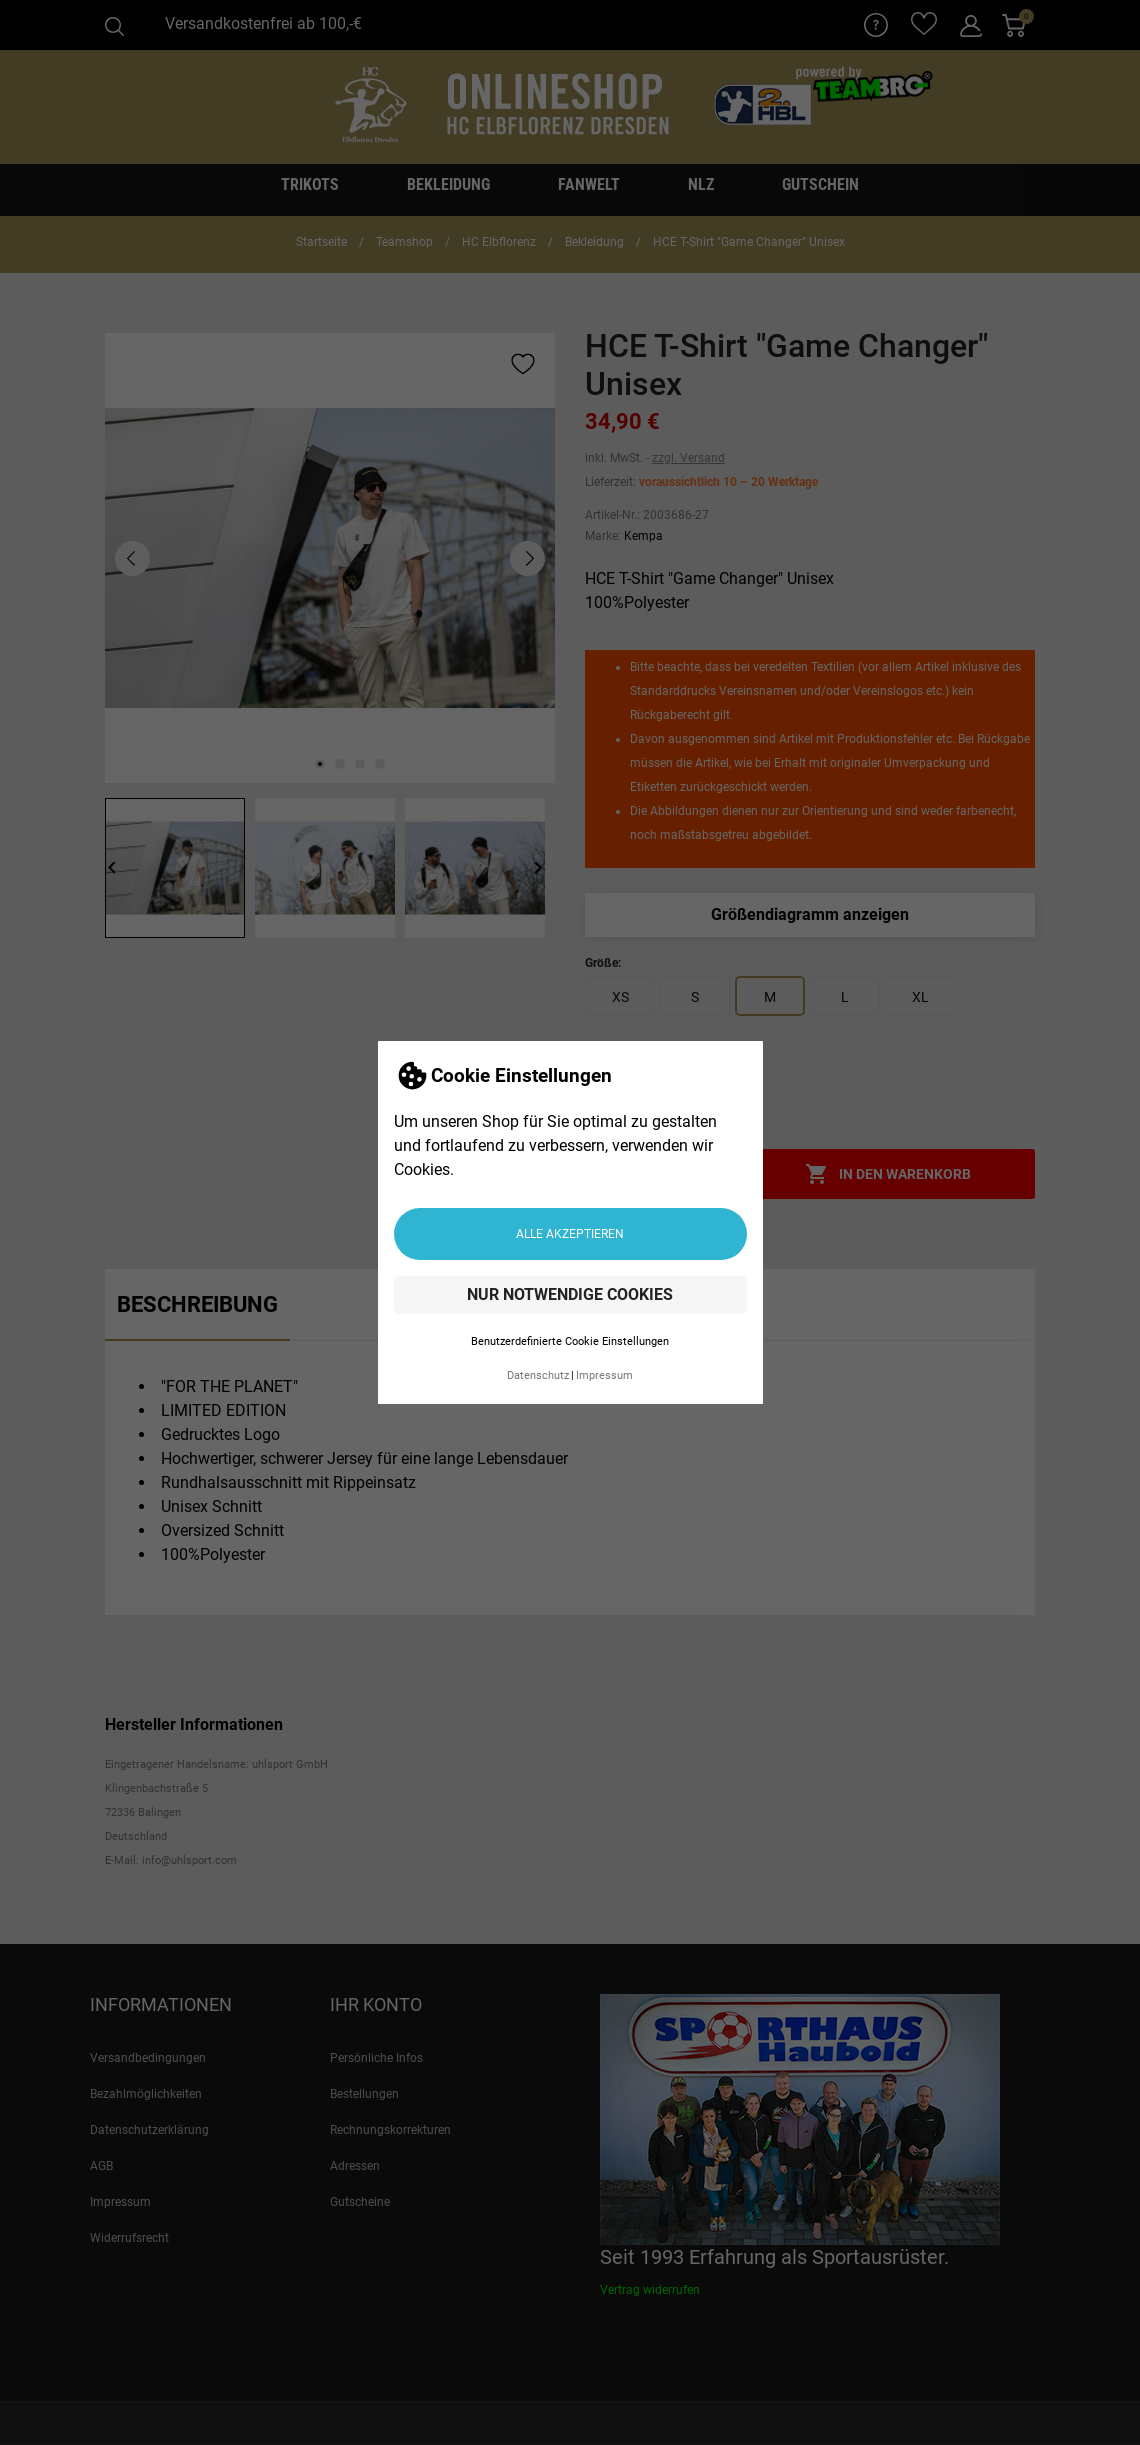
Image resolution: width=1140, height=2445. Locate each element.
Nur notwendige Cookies (570, 1294)
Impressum (604, 1375)
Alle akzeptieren (570, 1234)
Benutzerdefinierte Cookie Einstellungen (570, 1341)
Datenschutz (538, 1375)
